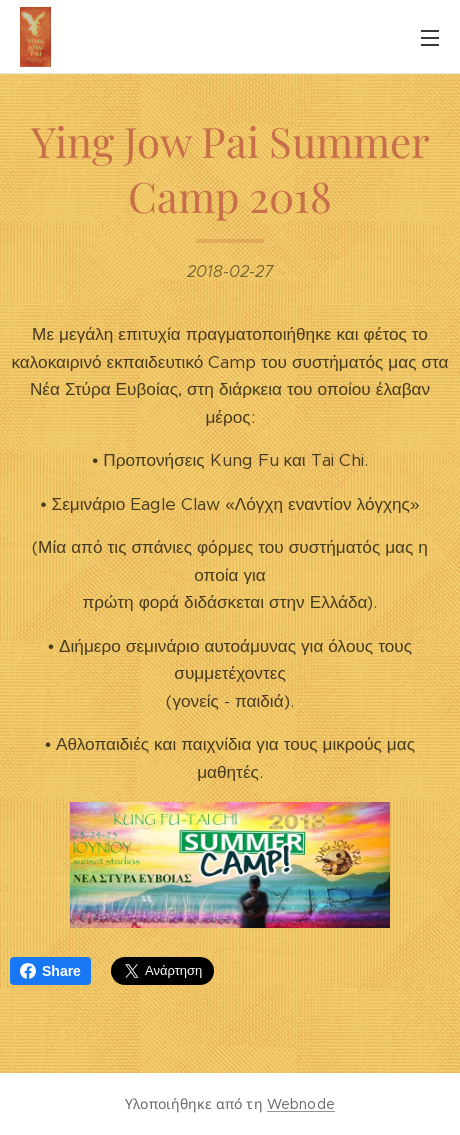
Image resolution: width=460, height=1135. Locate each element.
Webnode (301, 1104)
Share (50, 971)
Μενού (430, 38)
